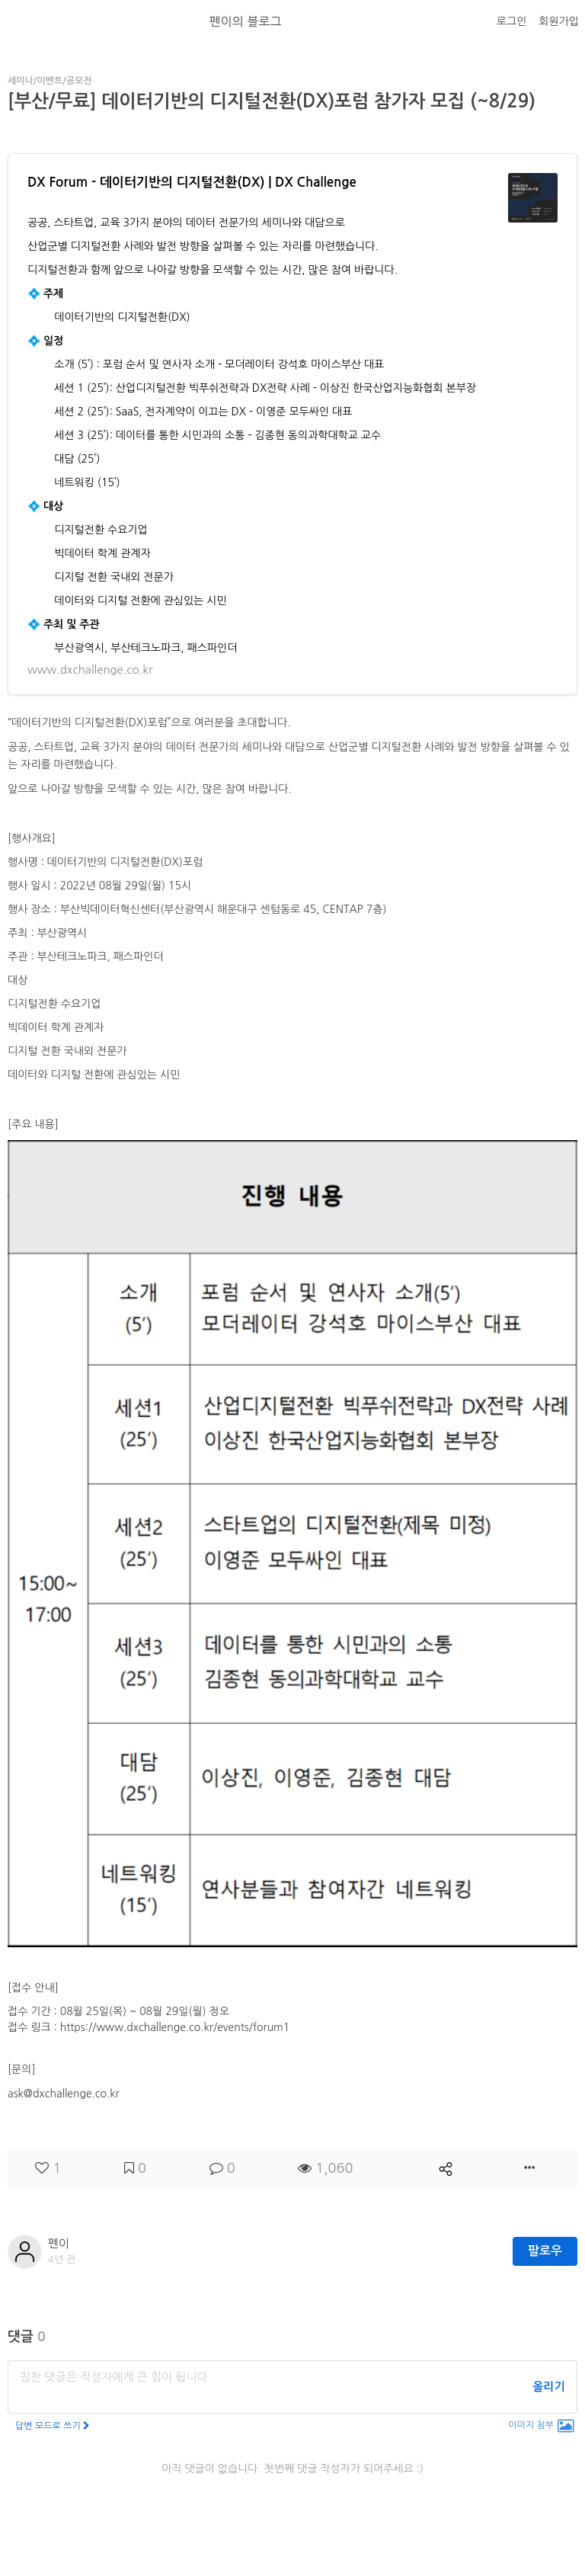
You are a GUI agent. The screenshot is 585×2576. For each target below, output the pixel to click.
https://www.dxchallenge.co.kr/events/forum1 (175, 2027)
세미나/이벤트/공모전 (50, 80)
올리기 (548, 2386)
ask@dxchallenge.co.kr (64, 2093)
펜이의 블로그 (245, 21)
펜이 (58, 2243)
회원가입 (559, 21)
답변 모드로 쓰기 (52, 2425)
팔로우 (545, 2251)
